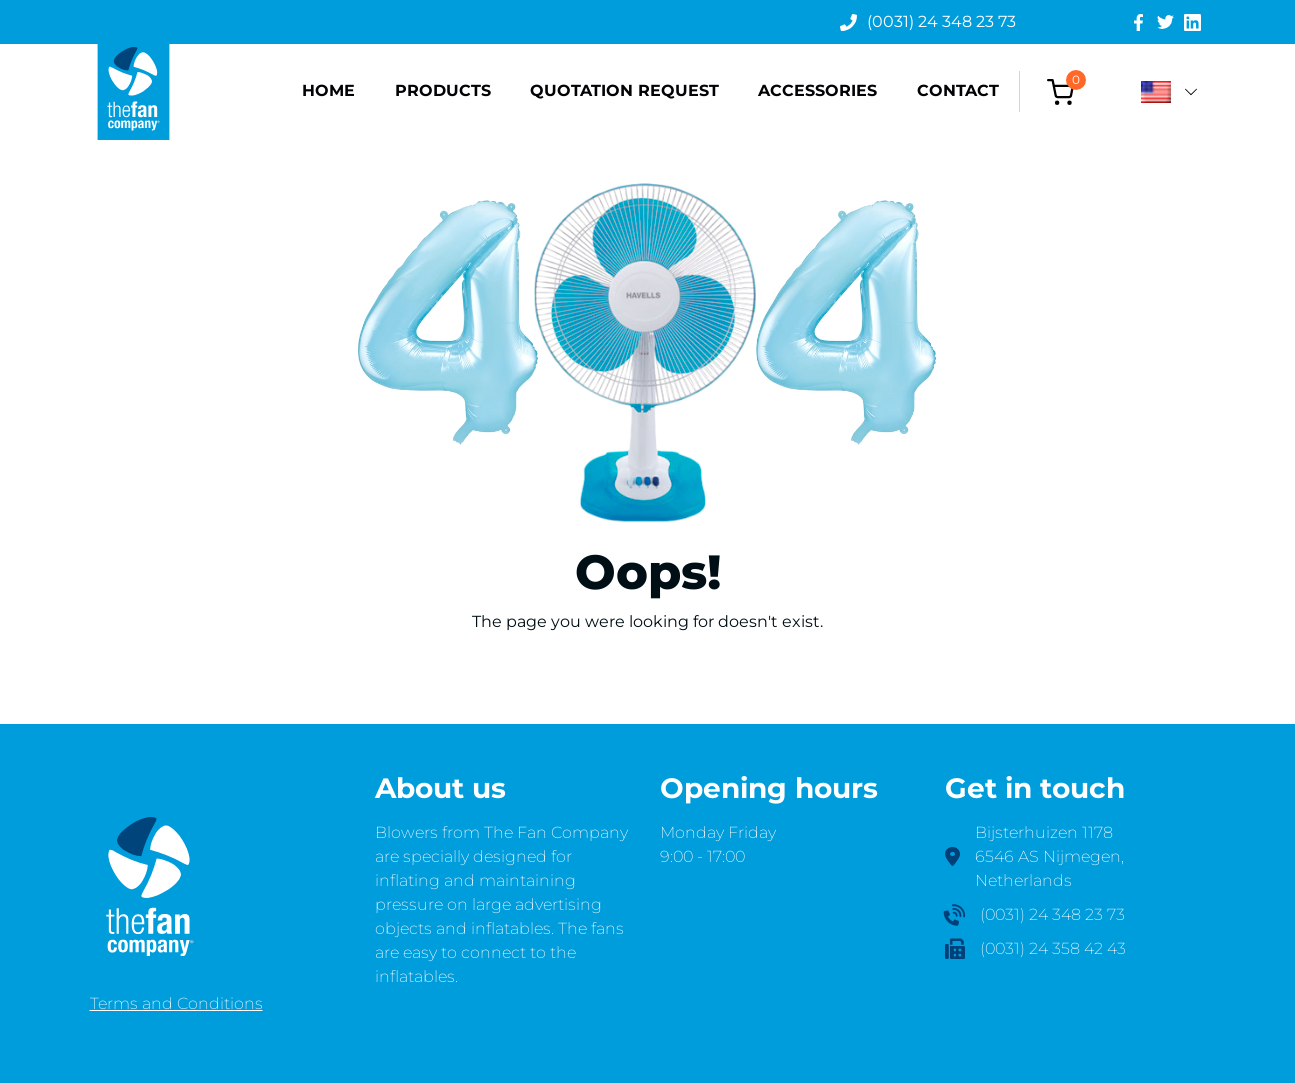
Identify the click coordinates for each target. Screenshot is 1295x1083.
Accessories (817, 90)
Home (328, 90)
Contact (958, 90)
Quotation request (624, 90)
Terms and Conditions (176, 1003)
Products (443, 90)
